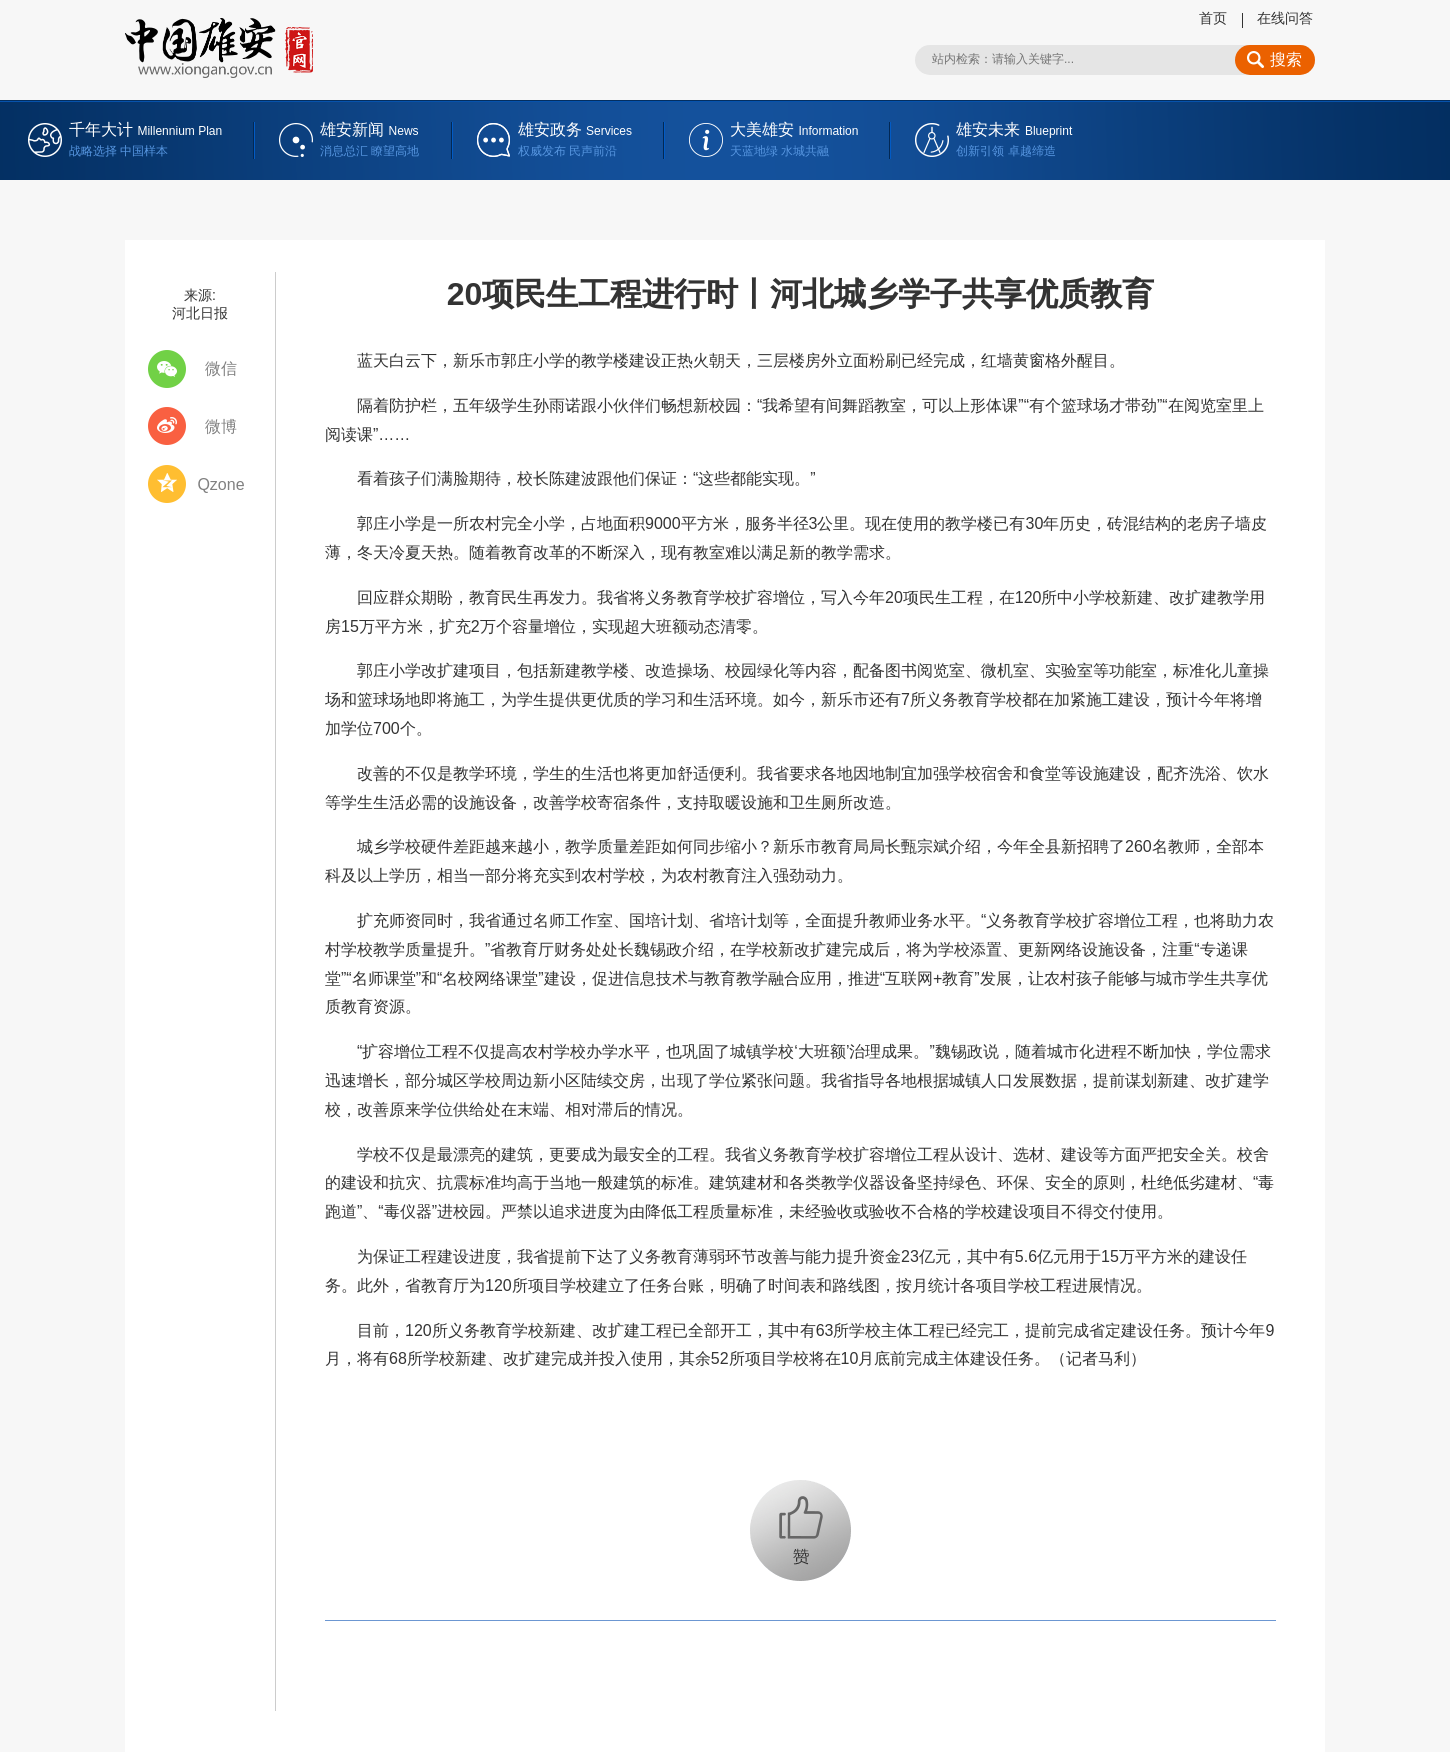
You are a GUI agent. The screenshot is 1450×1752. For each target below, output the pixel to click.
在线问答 (1285, 18)
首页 (1213, 18)
